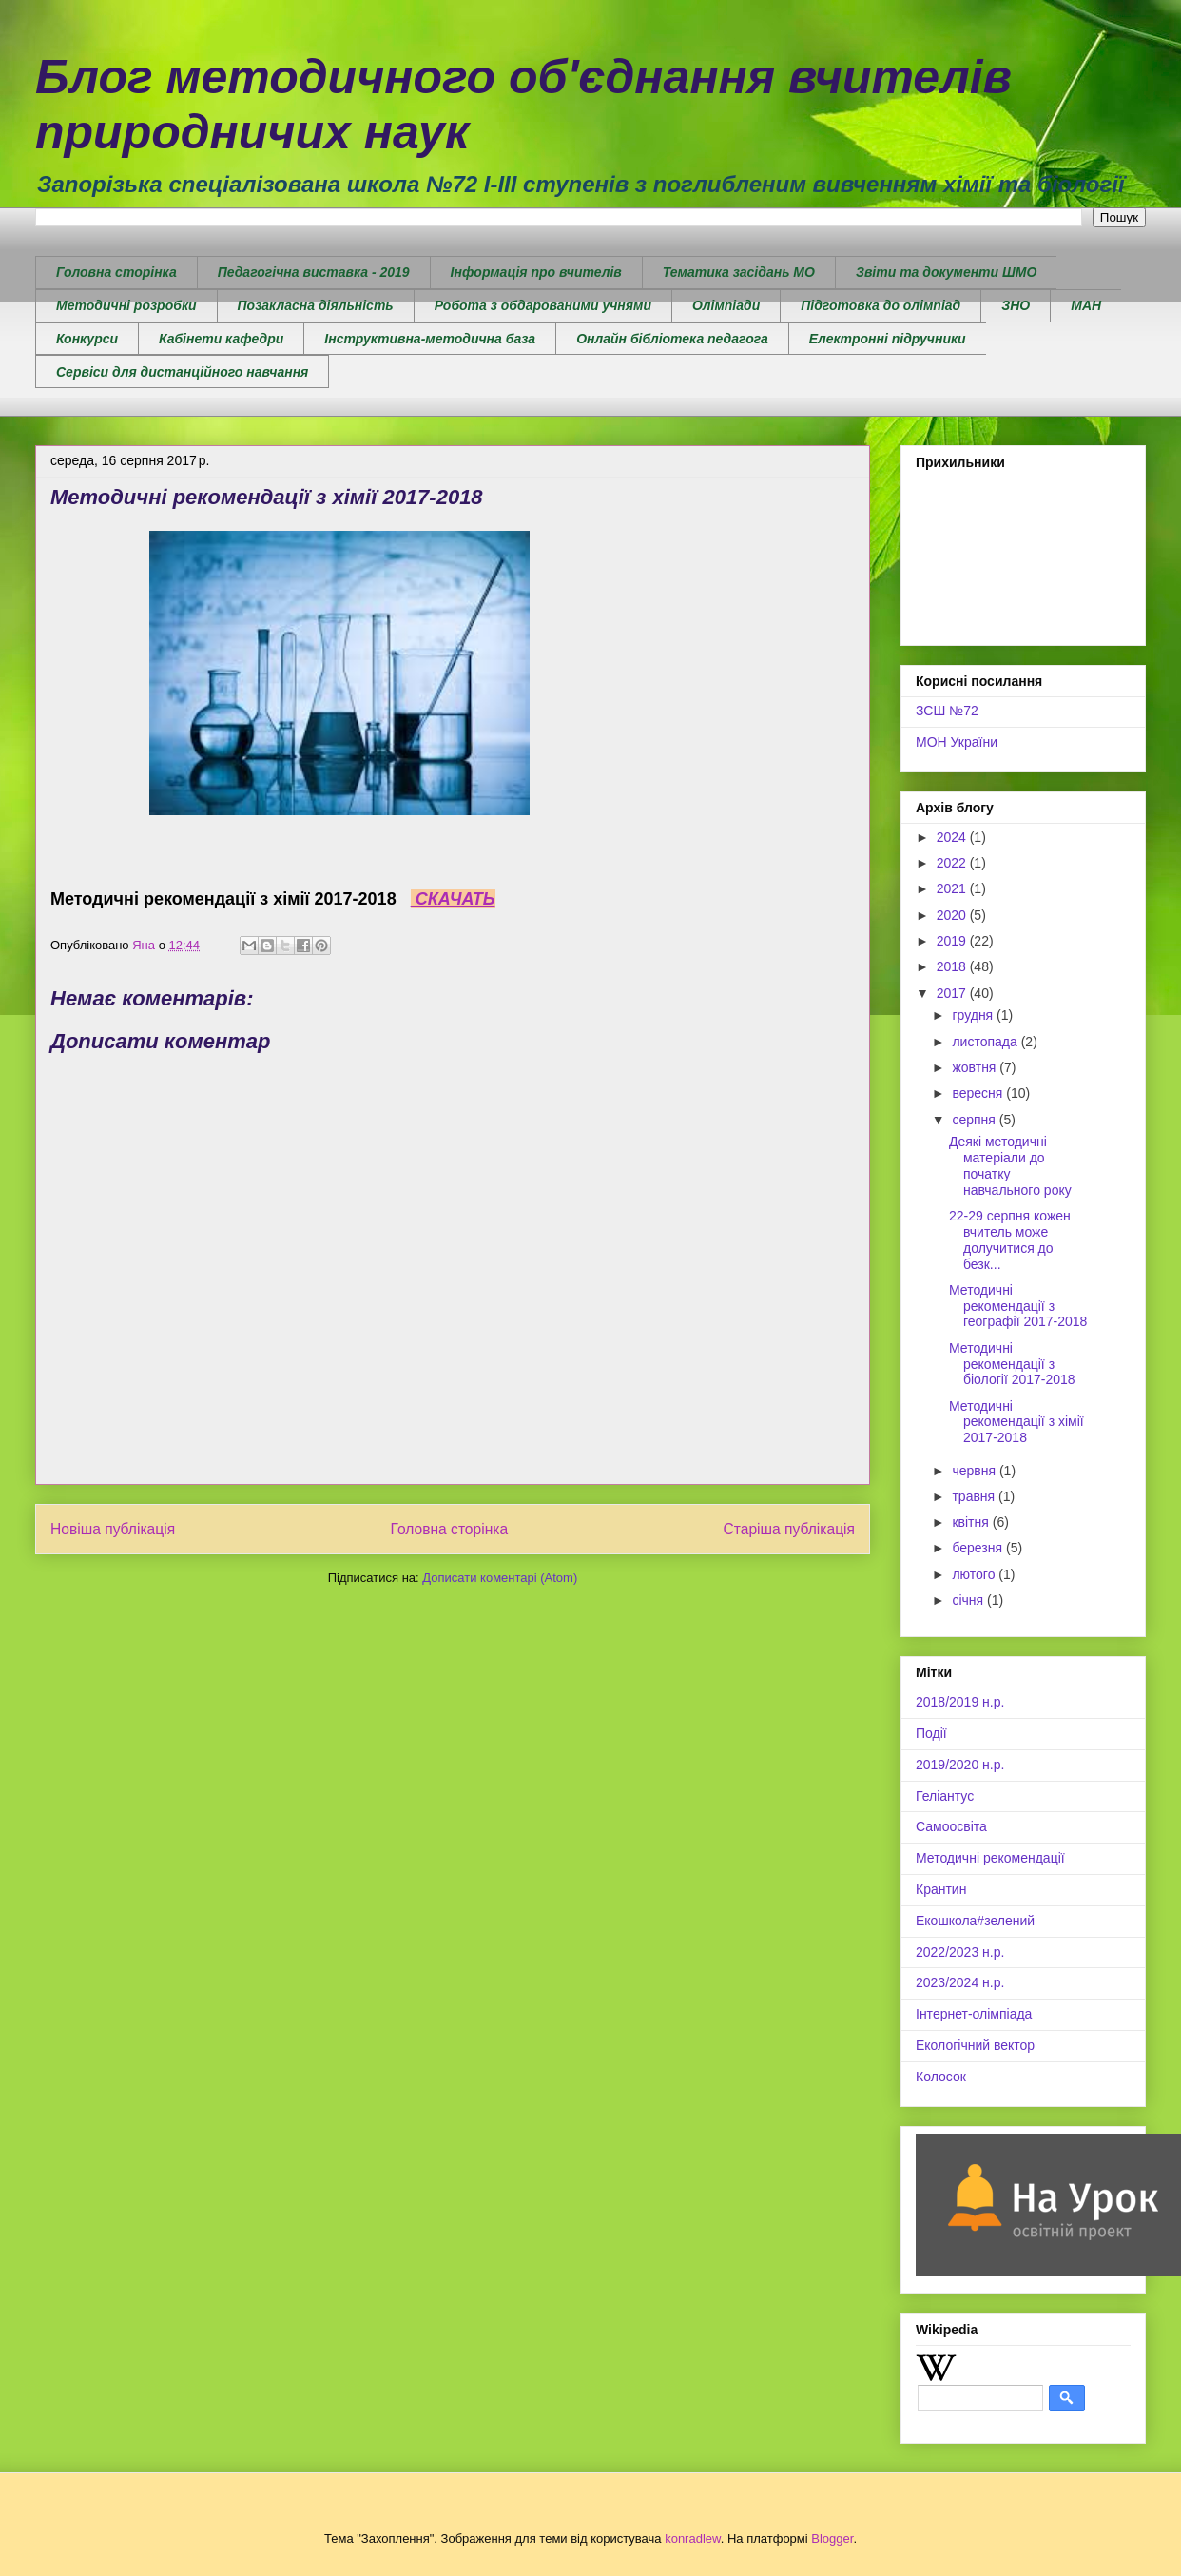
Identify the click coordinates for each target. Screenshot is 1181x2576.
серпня (975, 1119)
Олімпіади (726, 305)
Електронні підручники (887, 338)
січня (969, 1600)
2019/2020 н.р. (960, 1764)
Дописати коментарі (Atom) (499, 1578)
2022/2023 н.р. (960, 1952)
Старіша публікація (789, 1529)
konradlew (693, 2538)
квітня (972, 1522)
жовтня (975, 1067)
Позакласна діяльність (316, 305)
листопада (986, 1041)
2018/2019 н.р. (960, 1701)
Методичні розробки (126, 305)
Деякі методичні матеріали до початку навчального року (1010, 1165)
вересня (979, 1093)
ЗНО (1015, 305)
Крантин (941, 1889)
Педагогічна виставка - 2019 (314, 272)
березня (979, 1547)
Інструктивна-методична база (429, 338)
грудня (974, 1015)
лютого (975, 1574)
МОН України (956, 742)
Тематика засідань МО (739, 272)
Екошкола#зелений (975, 1920)
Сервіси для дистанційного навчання (182, 372)
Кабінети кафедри (221, 338)
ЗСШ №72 (947, 710)
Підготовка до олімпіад (880, 305)
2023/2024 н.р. (960, 1982)
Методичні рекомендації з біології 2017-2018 (1012, 1364)
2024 (953, 837)
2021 (953, 888)
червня (975, 1470)
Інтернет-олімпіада (974, 2013)
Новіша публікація (112, 1529)
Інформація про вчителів (536, 272)
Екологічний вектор (975, 2045)
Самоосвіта (951, 1826)
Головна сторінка (116, 272)
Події (931, 1733)
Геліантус (945, 1796)
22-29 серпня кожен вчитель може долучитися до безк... (1010, 1239)
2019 (953, 940)
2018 (953, 966)
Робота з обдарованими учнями (543, 305)
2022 (953, 862)
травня (975, 1496)
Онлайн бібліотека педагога (672, 338)
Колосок (941, 2076)
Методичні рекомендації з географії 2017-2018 (1018, 1306)
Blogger (832, 2538)
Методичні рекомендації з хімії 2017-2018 (1016, 1422)
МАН (1086, 305)
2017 (953, 993)
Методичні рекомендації (990, 1857)
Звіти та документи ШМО (946, 272)
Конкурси (87, 338)
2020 (953, 915)
